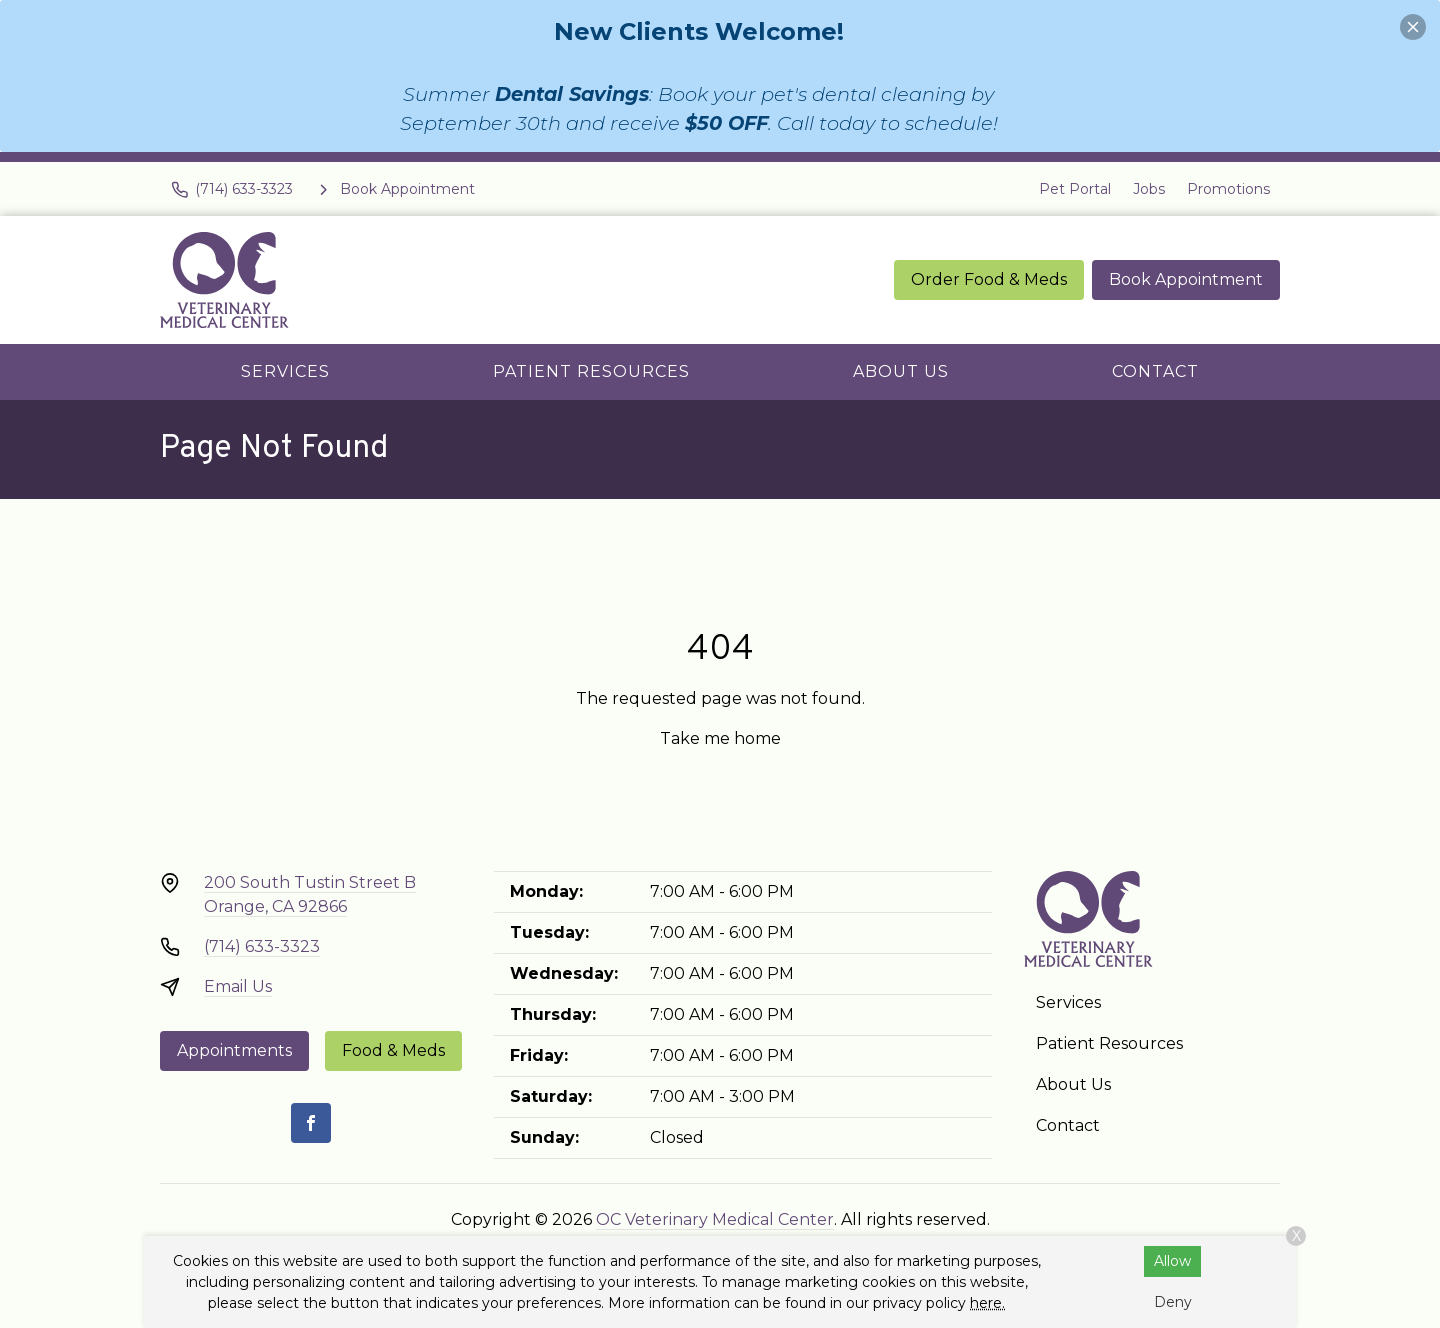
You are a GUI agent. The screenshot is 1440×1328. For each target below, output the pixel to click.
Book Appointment (1186, 279)
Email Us (238, 986)
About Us (901, 371)
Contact (1155, 371)
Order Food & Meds (989, 279)
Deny (1173, 1302)
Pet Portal (1075, 189)
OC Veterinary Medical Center (715, 1219)
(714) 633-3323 (262, 946)
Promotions (1228, 189)
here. (987, 1303)
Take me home (720, 738)
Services (285, 371)
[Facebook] (311, 1123)
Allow (1172, 1261)
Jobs (1149, 189)
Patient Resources (591, 371)
